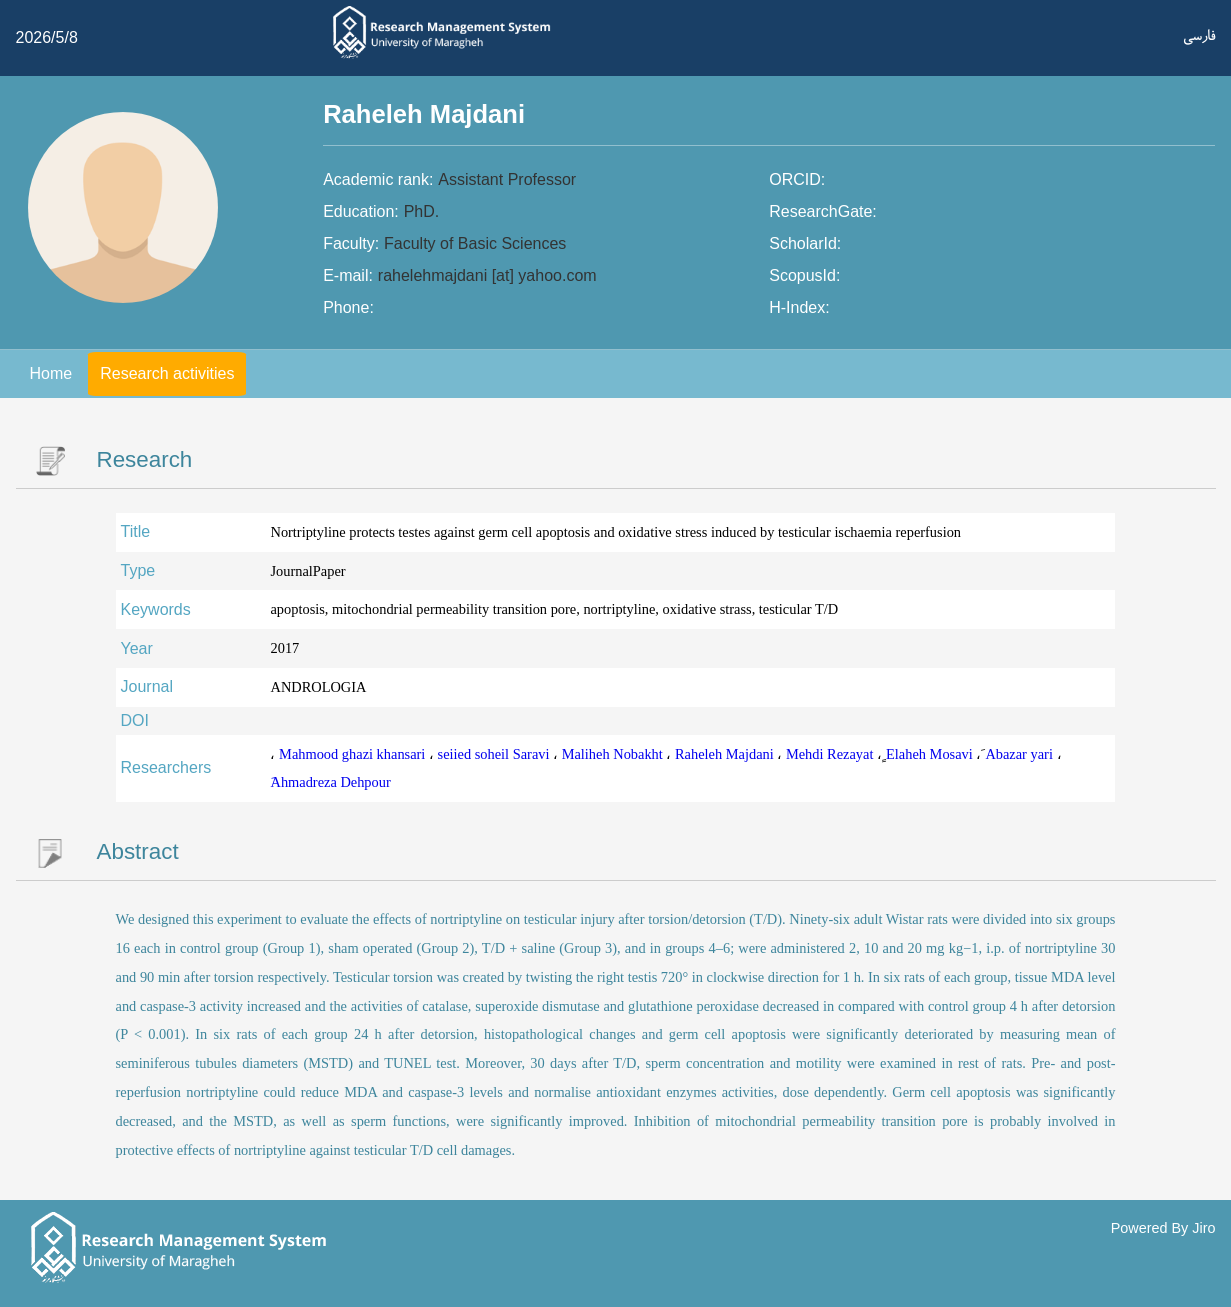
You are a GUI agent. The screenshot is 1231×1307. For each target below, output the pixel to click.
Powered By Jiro (1163, 1228)
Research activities (167, 373)
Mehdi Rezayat (831, 754)
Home (51, 373)
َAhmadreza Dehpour (330, 782)
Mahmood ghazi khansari (354, 754)
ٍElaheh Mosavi (931, 754)
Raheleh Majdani (726, 754)
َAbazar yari (1020, 754)
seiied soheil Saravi (496, 754)
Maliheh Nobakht (614, 754)
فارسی (1199, 35)
